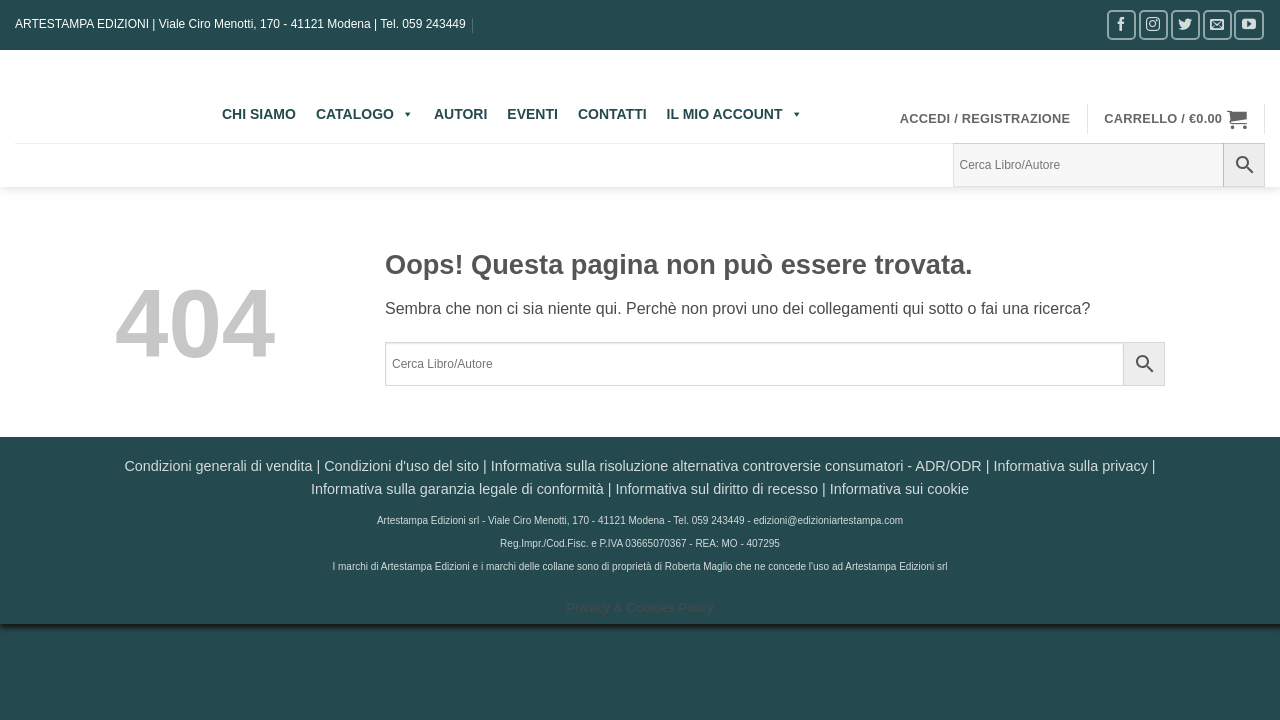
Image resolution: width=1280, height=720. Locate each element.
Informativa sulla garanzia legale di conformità (457, 489)
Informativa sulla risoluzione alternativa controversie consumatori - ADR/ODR (736, 466)
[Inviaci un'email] (1217, 24)
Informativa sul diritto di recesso (717, 489)
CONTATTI (612, 114)
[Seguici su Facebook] (1121, 24)
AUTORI (460, 114)
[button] (985, 119)
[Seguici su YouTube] (1248, 24)
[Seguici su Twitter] (1185, 24)
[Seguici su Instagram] (1153, 24)
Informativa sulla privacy (1070, 466)
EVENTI (532, 114)
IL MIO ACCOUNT (735, 114)
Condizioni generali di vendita (218, 466)
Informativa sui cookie (899, 489)
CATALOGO (365, 114)
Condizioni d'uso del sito (401, 466)
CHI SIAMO (259, 114)
